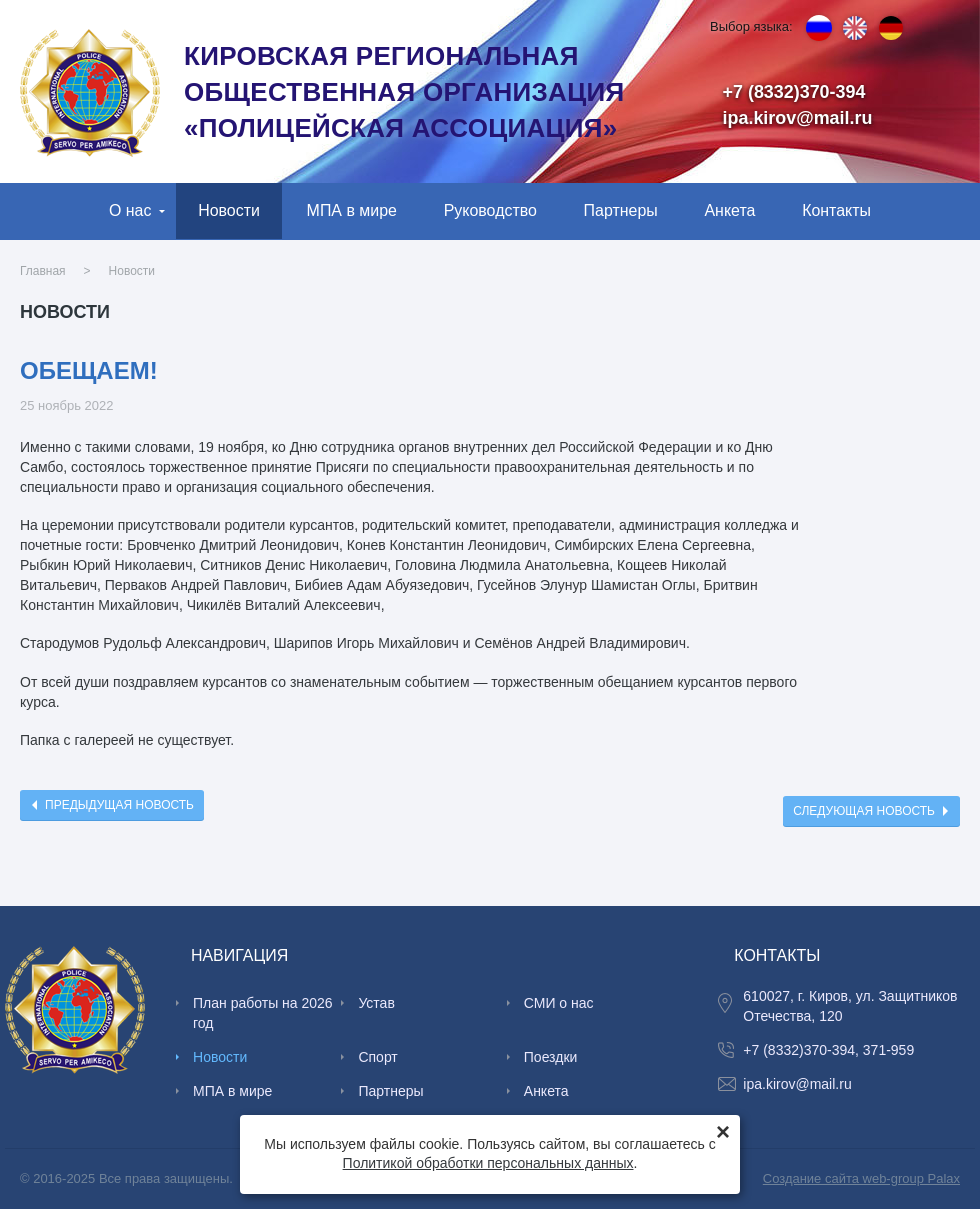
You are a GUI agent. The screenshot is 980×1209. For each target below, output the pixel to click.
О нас (130, 210)
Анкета (729, 210)
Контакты (836, 210)
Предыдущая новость (119, 805)
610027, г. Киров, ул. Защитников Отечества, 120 (850, 1006)
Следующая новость (864, 811)
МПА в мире (352, 210)
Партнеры (621, 210)
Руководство (490, 210)
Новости (229, 210)
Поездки (551, 1057)
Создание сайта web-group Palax (861, 1178)
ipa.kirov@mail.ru (798, 118)
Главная (43, 271)
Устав (376, 1003)
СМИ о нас (559, 1003)
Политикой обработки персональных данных (488, 1163)
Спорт (377, 1057)
